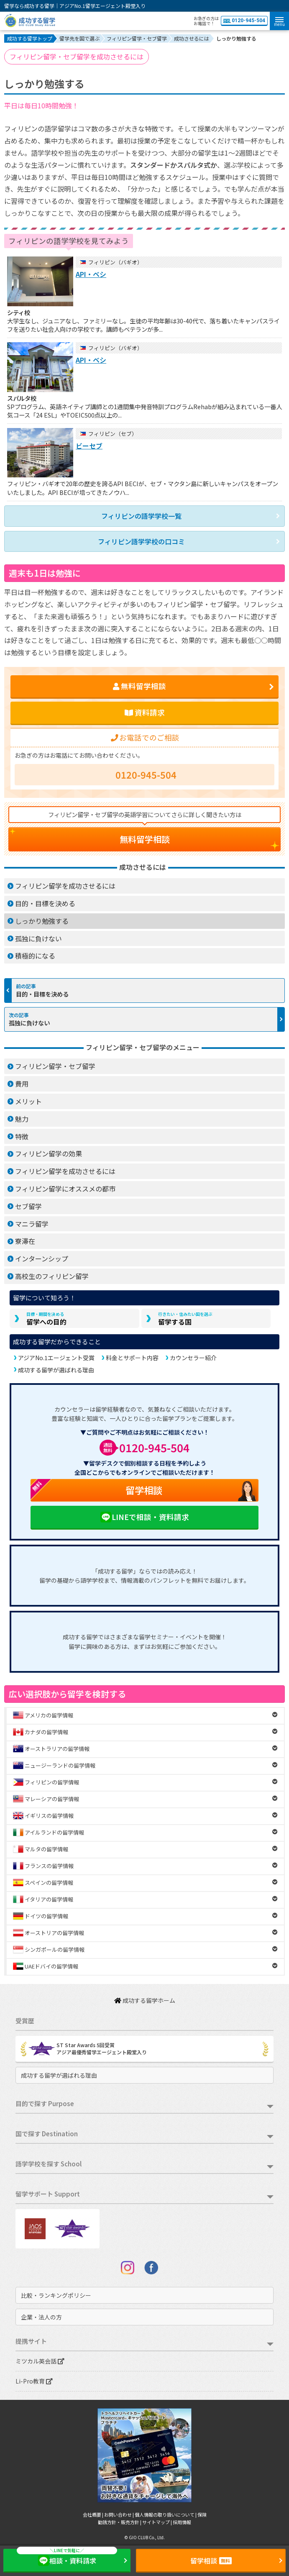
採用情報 (182, 2522)
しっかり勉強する (42, 921)
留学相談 (96, 1490)
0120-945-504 (244, 20)
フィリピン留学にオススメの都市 (65, 1189)
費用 (21, 1084)
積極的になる (35, 956)
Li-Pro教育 (34, 2381)
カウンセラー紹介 (193, 1357)
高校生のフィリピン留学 (52, 1276)
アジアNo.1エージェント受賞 (56, 1357)
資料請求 (145, 712)
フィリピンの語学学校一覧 (141, 516)
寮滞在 (25, 1241)
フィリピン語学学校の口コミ (141, 541)
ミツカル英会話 (39, 2361)
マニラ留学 (32, 1224)
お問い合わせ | (119, 2514)
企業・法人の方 (41, 2317)
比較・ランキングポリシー (56, 2295)
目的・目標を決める (45, 903)
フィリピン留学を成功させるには (65, 886)
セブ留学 (28, 1206)
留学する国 (185, 1319)
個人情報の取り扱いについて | (166, 2514)
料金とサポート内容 (132, 1357)
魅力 (21, 1119)
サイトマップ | (157, 2522)
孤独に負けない (38, 938)
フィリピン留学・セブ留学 (55, 1066)
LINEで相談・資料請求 (144, 1517)
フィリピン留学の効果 (48, 1153)
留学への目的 (46, 1319)
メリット (28, 1101)
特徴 (21, 1136)
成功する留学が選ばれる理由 (56, 1370)
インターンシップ (41, 1258)
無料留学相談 (145, 839)
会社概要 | (93, 2514)
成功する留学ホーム (144, 2000)
